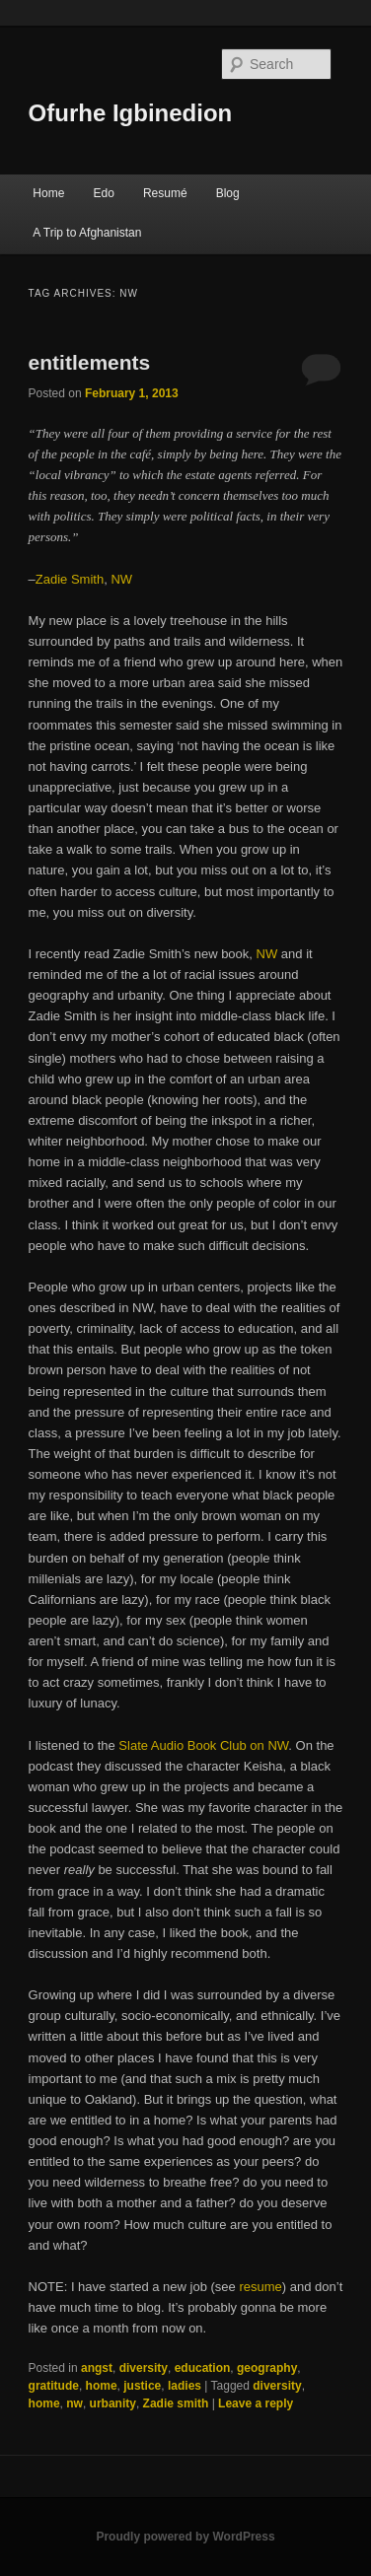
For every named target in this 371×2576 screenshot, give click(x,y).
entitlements (90, 362)
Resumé (165, 193)
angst (96, 2368)
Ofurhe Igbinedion (131, 113)
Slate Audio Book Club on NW (203, 1745)
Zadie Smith (70, 579)
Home (48, 193)
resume (260, 2286)
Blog (228, 193)
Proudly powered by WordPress (185, 2536)
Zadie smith (176, 2403)
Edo (103, 193)
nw (74, 2403)
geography (267, 2368)
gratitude (54, 2386)
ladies (184, 2386)
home (101, 2386)
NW (121, 579)
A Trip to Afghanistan (87, 233)
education (203, 2368)
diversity (143, 2368)
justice (142, 2386)
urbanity (113, 2403)
